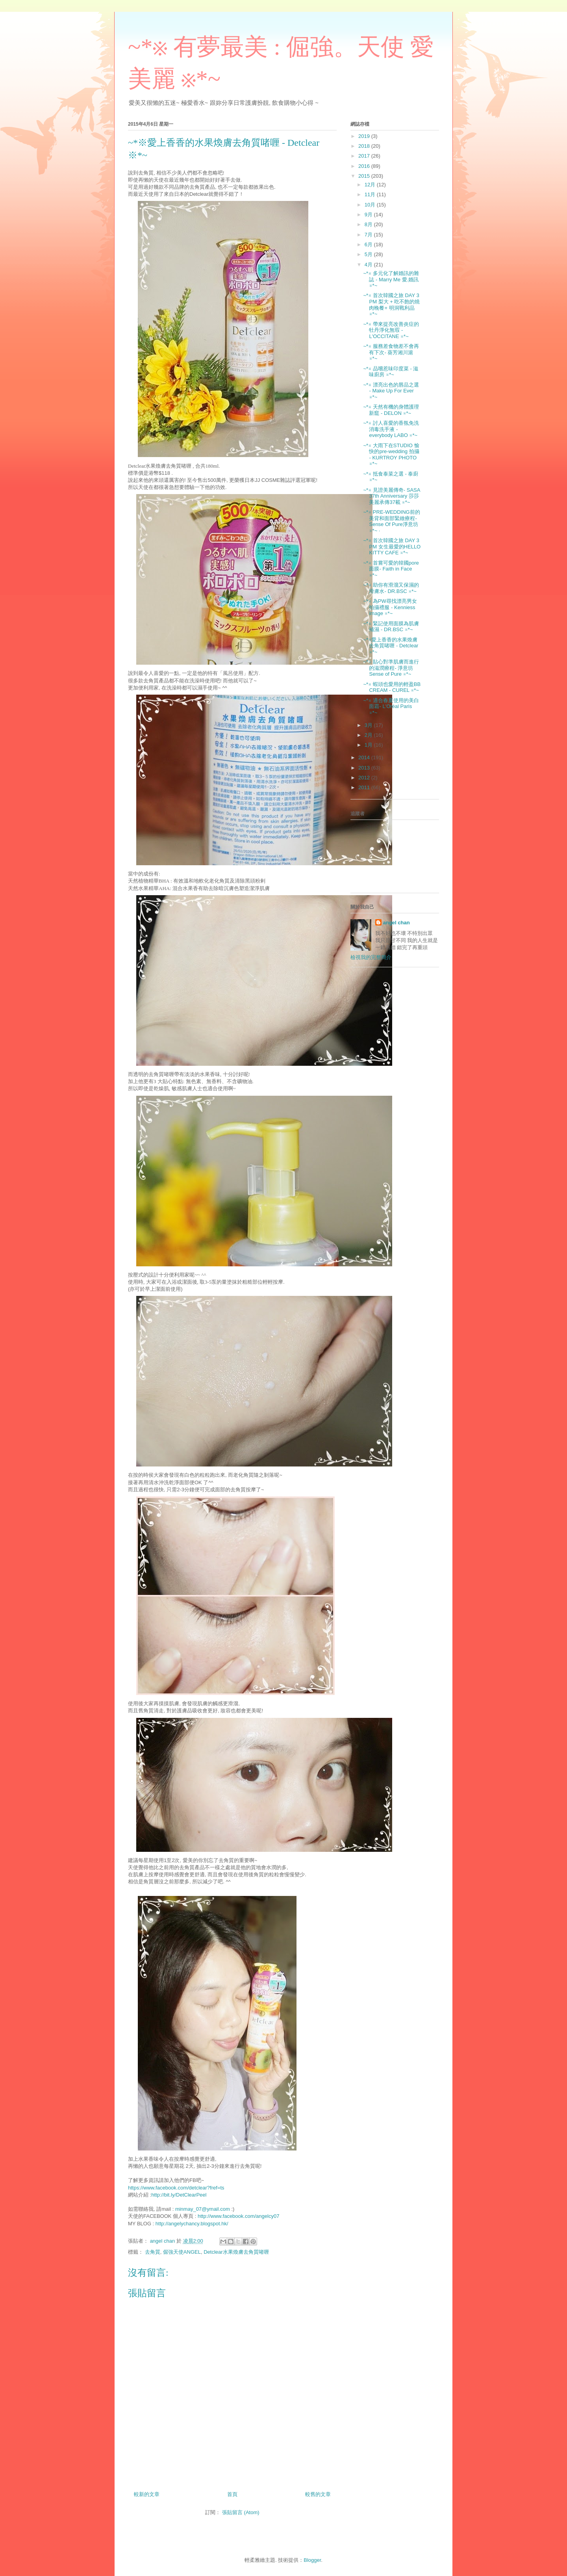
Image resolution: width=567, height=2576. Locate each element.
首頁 (232, 2494)
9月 (369, 214)
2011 (364, 787)
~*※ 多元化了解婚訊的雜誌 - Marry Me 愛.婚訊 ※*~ (391, 279)
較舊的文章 (318, 2494)
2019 (364, 136)
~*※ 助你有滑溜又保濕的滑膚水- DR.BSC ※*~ (391, 588)
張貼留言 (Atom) (240, 2512)
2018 (364, 146)
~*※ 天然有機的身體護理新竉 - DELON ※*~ (391, 410)
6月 (369, 244)
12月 (371, 185)
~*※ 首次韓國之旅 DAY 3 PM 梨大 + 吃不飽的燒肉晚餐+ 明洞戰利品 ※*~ (391, 304)
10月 (371, 205)
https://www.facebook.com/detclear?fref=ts (176, 2188)
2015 (364, 176)
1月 (369, 745)
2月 (369, 735)
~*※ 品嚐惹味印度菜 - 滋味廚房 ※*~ (390, 372)
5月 (369, 254)
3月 (369, 725)
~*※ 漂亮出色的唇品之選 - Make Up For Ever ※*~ (391, 391)
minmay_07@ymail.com (202, 2209)
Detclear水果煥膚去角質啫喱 (236, 2252)
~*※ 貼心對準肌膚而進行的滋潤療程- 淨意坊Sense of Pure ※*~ (391, 668)
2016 (364, 166)
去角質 (152, 2252)
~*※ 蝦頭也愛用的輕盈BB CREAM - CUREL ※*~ (392, 687)
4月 (369, 265)
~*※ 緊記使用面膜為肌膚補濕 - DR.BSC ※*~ (391, 627)
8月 (369, 224)
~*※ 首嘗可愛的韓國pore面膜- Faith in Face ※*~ (391, 569)
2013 (364, 768)
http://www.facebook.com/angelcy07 (238, 2216)
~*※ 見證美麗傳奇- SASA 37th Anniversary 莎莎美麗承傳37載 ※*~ (391, 496)
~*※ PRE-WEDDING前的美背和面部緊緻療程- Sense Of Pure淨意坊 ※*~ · (391, 521)
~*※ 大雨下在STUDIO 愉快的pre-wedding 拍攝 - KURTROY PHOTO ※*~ (391, 454)
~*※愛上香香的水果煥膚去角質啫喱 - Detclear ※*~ (390, 646)
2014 (364, 757)
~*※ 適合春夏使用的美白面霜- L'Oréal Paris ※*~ (391, 706)
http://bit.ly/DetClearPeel (178, 2195)
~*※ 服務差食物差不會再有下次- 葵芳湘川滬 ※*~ (391, 352)
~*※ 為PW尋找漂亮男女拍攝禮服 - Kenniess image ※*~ (390, 607)
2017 (364, 156)
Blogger (312, 2560)
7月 (369, 235)
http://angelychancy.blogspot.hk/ (192, 2224)
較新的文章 (146, 2494)
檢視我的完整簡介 (370, 957)
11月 (371, 194)
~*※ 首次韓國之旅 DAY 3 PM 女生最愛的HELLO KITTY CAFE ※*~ (392, 546)
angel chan (396, 923)
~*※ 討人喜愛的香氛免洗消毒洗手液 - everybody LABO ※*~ (391, 429)
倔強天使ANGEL (182, 2252)
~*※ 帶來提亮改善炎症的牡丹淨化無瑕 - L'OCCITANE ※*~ (391, 330)
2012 (364, 778)
